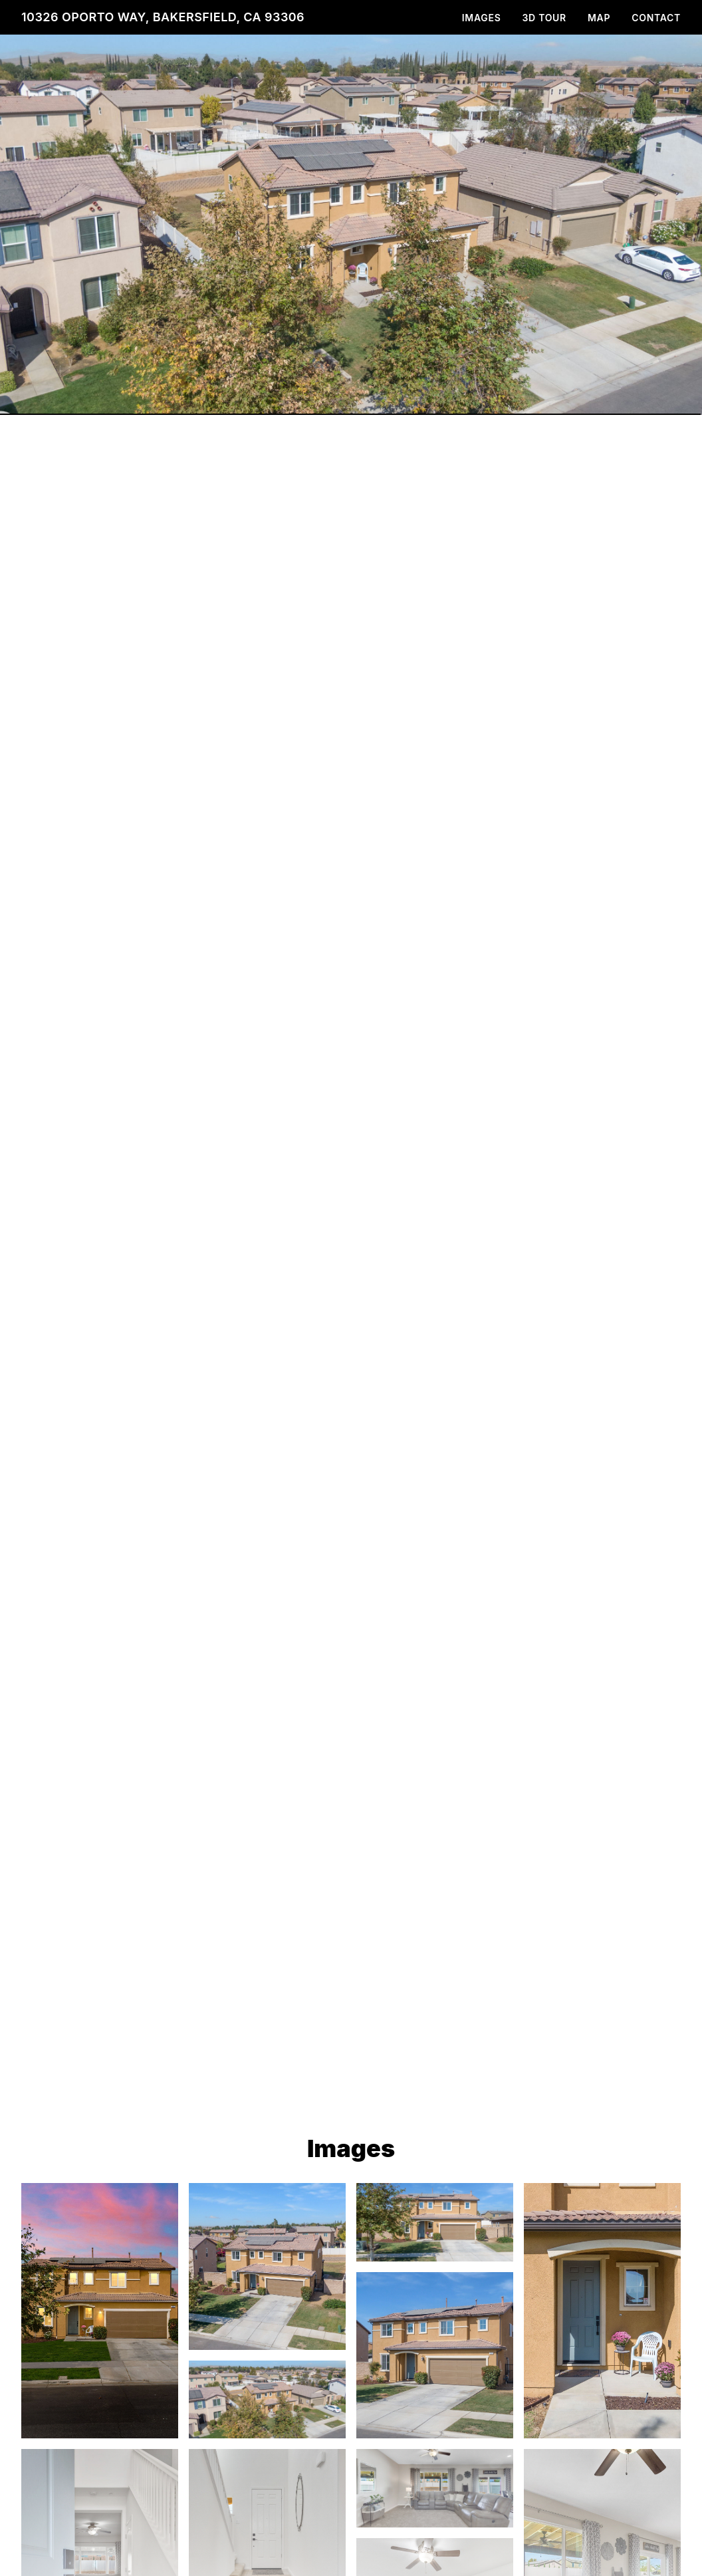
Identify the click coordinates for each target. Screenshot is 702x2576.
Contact (656, 17)
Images (481, 17)
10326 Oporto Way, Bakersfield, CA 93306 (162, 17)
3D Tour (544, 17)
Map (599, 17)
